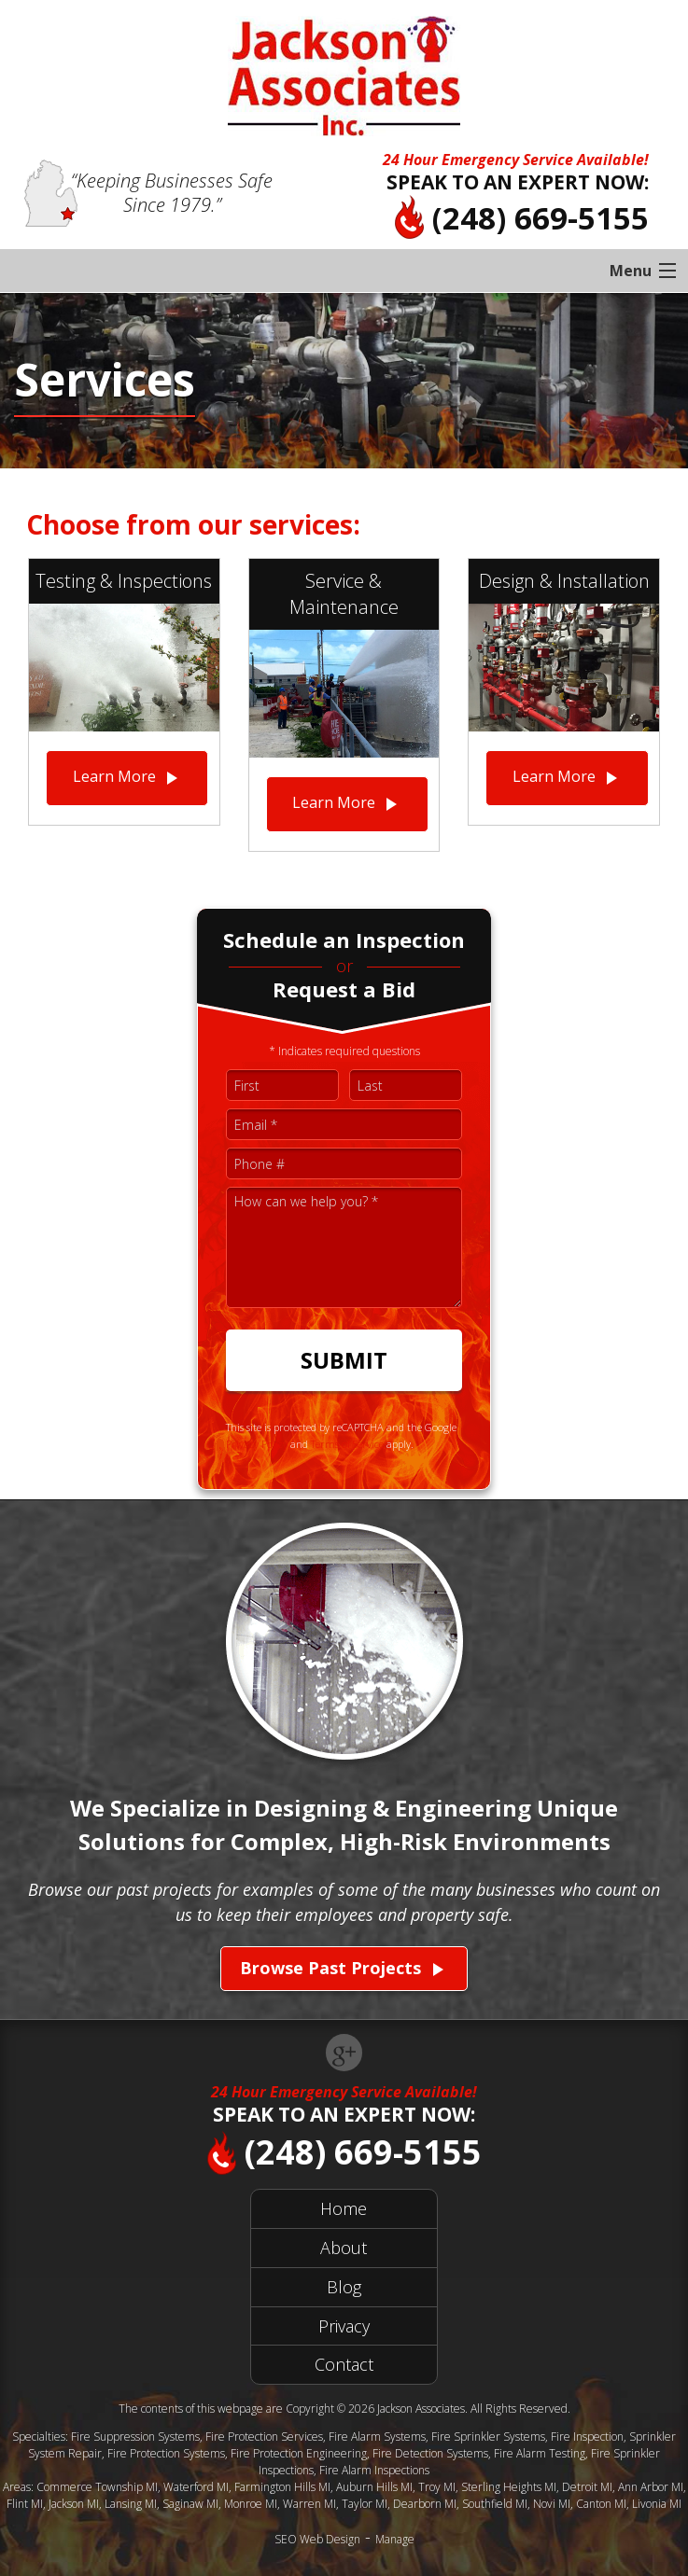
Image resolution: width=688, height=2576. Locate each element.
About (343, 2247)
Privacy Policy (257, 1444)
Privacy (344, 2326)
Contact (344, 2364)
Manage (394, 2539)
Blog (344, 2287)
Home (343, 2208)
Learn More (127, 777)
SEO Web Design (317, 2539)
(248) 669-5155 (522, 218)
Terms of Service (347, 1444)
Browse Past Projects (344, 1968)
